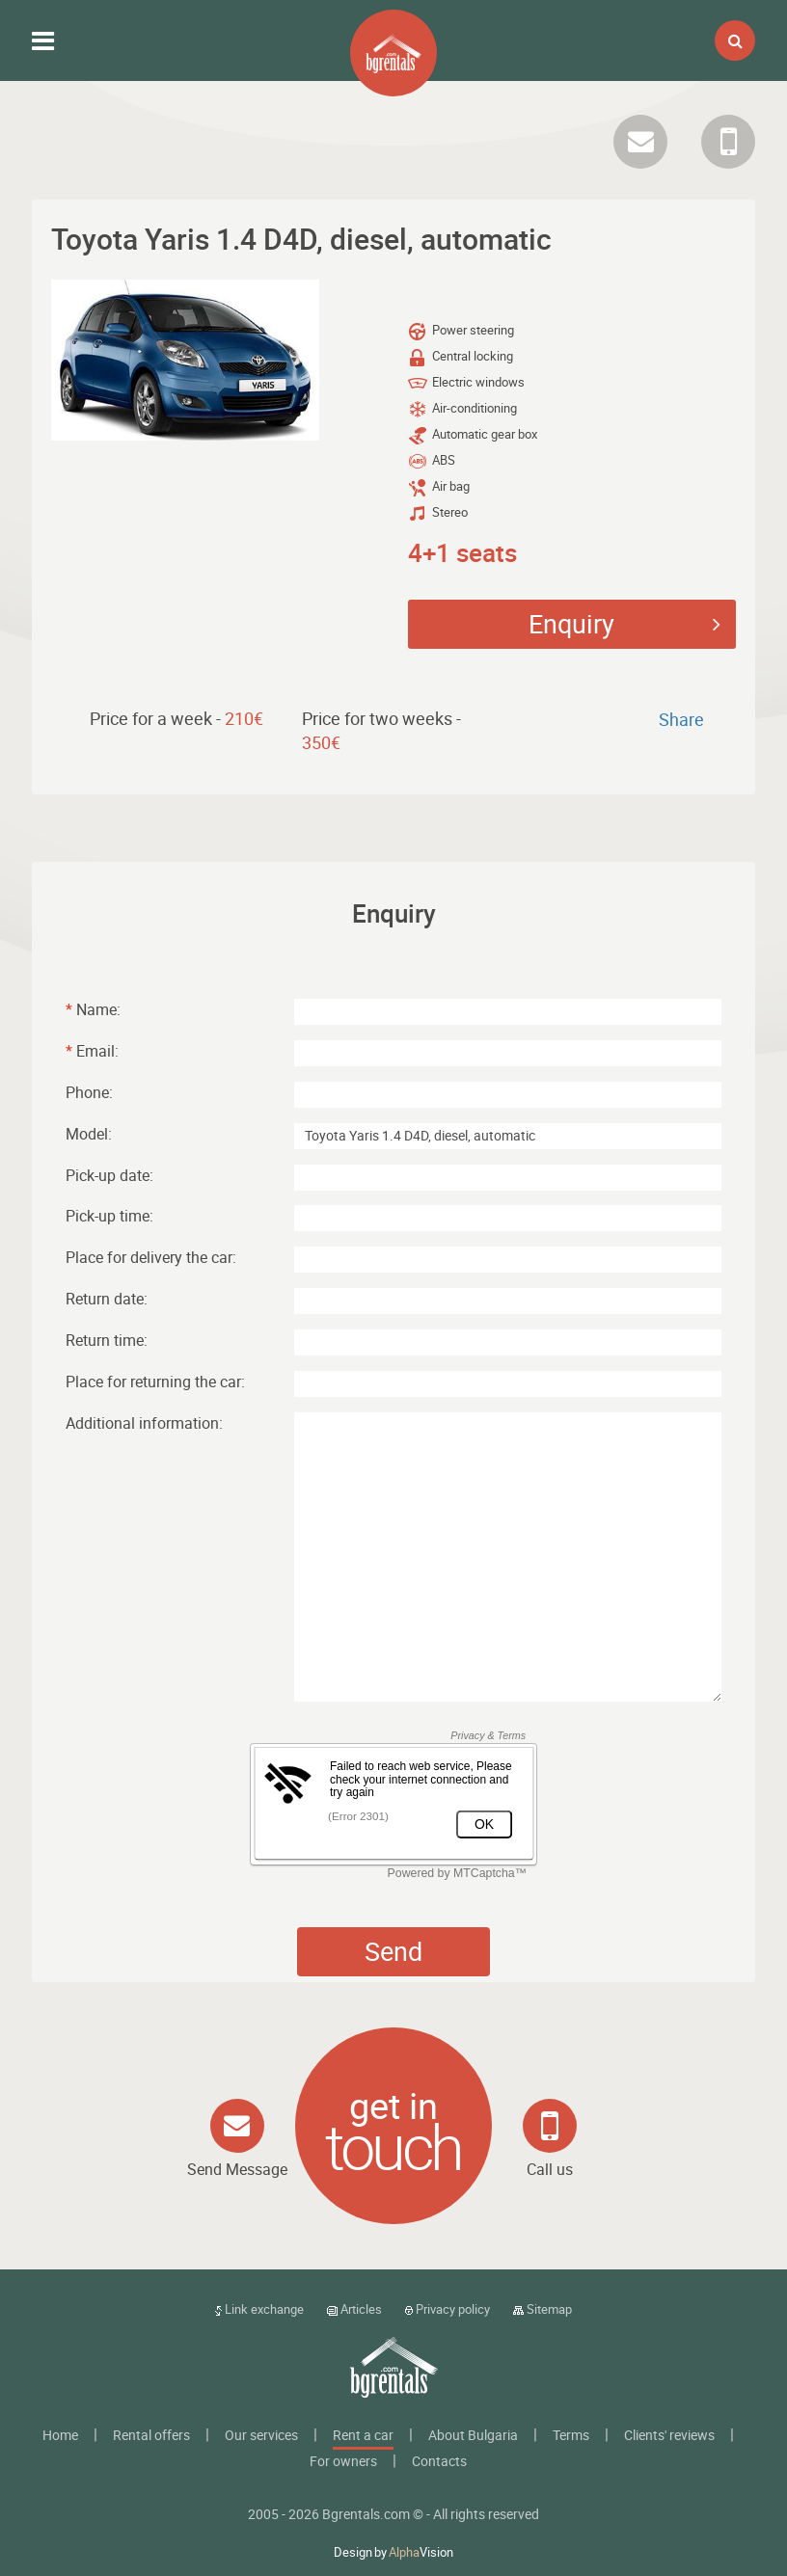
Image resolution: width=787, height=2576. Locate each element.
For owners (343, 2461)
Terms (571, 2435)
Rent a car (363, 2435)
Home (60, 2435)
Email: (92, 1050)
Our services (261, 2435)
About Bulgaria (473, 2435)
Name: (93, 1009)
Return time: (107, 1340)
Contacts (439, 2461)
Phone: (89, 1092)
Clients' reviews (669, 2435)
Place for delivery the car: (151, 1257)
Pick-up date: (109, 1175)
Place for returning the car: (155, 1381)
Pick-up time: (109, 1215)
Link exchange (259, 2309)
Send (393, 1951)
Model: (89, 1133)
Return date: (107, 1298)
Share (681, 719)
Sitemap (542, 2309)
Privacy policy (447, 2309)
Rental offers (151, 2435)
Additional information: (144, 1423)
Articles (354, 2309)
